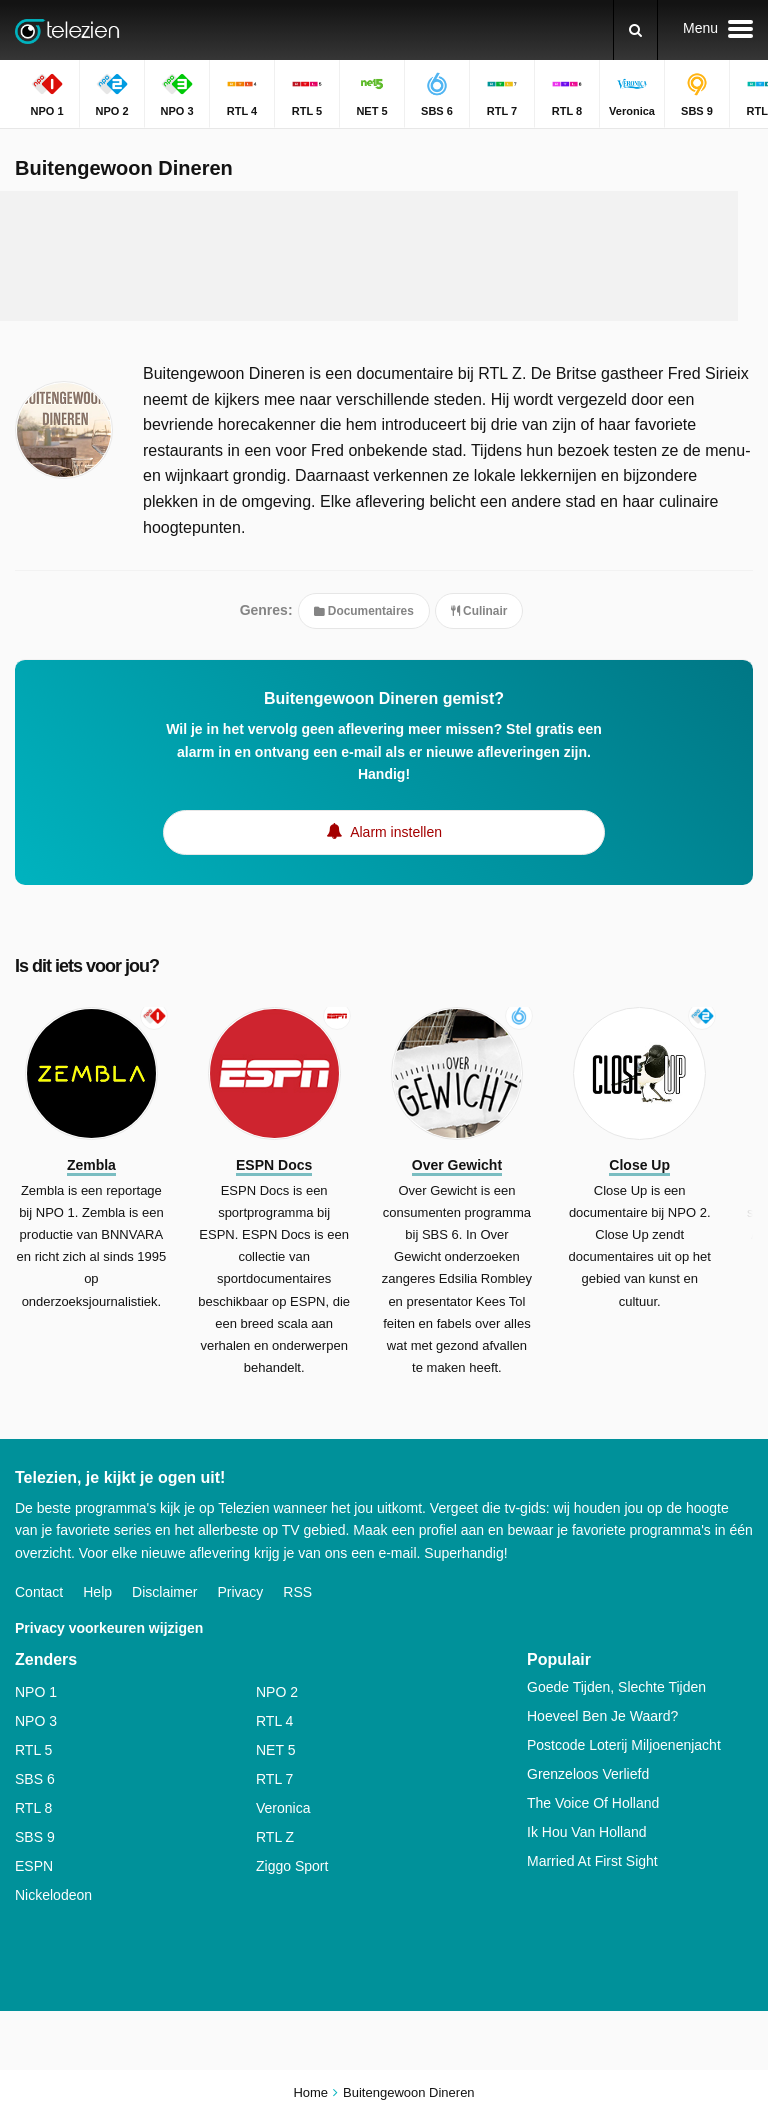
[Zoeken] (635, 30)
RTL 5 (33, 1750)
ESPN (34, 1866)
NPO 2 (277, 1692)
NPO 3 (36, 1721)
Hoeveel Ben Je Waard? (602, 1716)
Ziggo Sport (292, 1866)
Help (97, 1592)
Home (310, 2092)
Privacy (240, 1592)
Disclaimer (164, 1592)
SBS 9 (35, 1837)
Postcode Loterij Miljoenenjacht (624, 1745)
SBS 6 (35, 1779)
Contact (39, 1592)
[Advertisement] (384, 256)
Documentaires (364, 611)
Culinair (479, 611)
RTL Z (275, 1837)
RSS (297, 1592)
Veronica (283, 1808)
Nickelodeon (53, 1895)
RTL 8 (33, 1808)
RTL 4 (274, 1721)
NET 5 (275, 1750)
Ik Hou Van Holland (587, 1832)
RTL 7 (274, 1779)
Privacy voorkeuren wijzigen (109, 1628)
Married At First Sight (592, 1861)
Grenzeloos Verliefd (588, 1774)
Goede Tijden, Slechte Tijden (616, 1687)
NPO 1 (36, 1692)
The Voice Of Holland (593, 1803)
